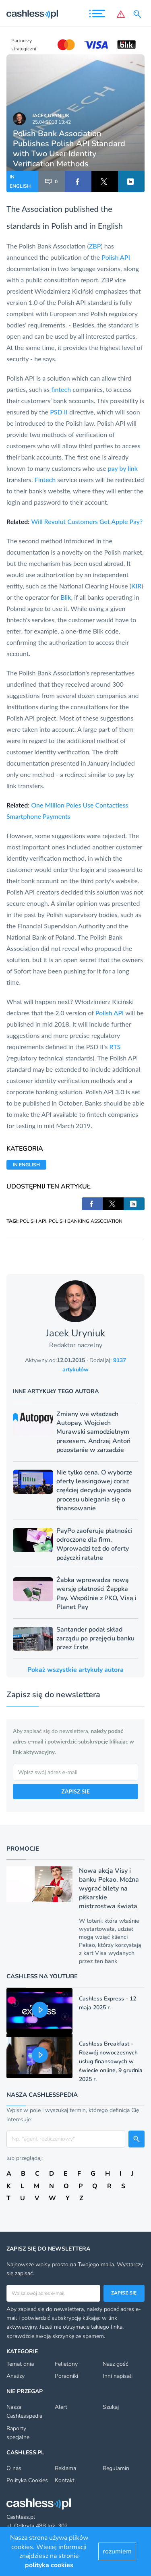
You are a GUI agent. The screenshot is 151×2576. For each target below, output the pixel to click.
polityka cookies (49, 2565)
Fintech (45, 479)
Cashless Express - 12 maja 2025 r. (107, 2003)
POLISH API (33, 1221)
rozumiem (117, 2551)
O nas (13, 2468)
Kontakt (64, 2480)
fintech (61, 389)
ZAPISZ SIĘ (75, 1791)
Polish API (115, 257)
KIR (136, 586)
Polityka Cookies (27, 2480)
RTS (114, 1046)
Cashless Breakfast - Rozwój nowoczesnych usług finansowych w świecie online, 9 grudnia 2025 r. (111, 2061)
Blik (65, 597)
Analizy (15, 2376)
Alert (61, 2407)
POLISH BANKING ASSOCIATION (85, 1221)
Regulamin (116, 2468)
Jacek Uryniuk (50, 115)
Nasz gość (115, 2364)
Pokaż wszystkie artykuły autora (75, 1669)
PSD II (59, 412)
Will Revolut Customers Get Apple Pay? (87, 521)
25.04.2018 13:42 (51, 122)
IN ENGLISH (20, 181)
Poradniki (66, 2376)
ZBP (95, 246)
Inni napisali (117, 2376)
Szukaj (111, 2407)
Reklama (65, 2468)
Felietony (66, 2364)
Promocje (22, 1849)
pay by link (123, 468)
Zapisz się (124, 2293)
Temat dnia (20, 2364)
